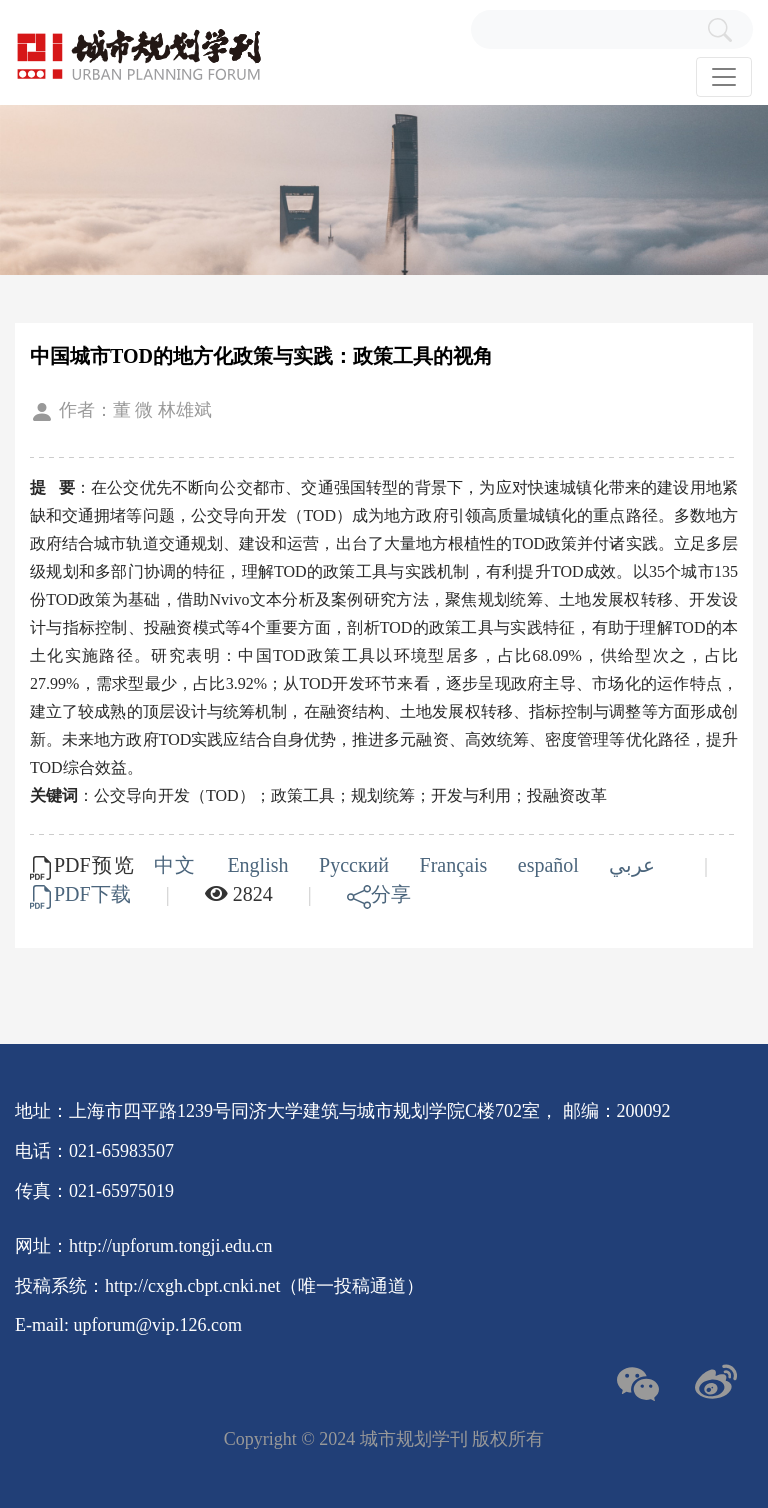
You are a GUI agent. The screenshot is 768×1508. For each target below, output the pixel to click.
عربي (635, 865)
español (552, 865)
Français (457, 865)
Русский (357, 865)
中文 (179, 865)
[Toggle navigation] (724, 77)
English (261, 865)
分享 (379, 894)
